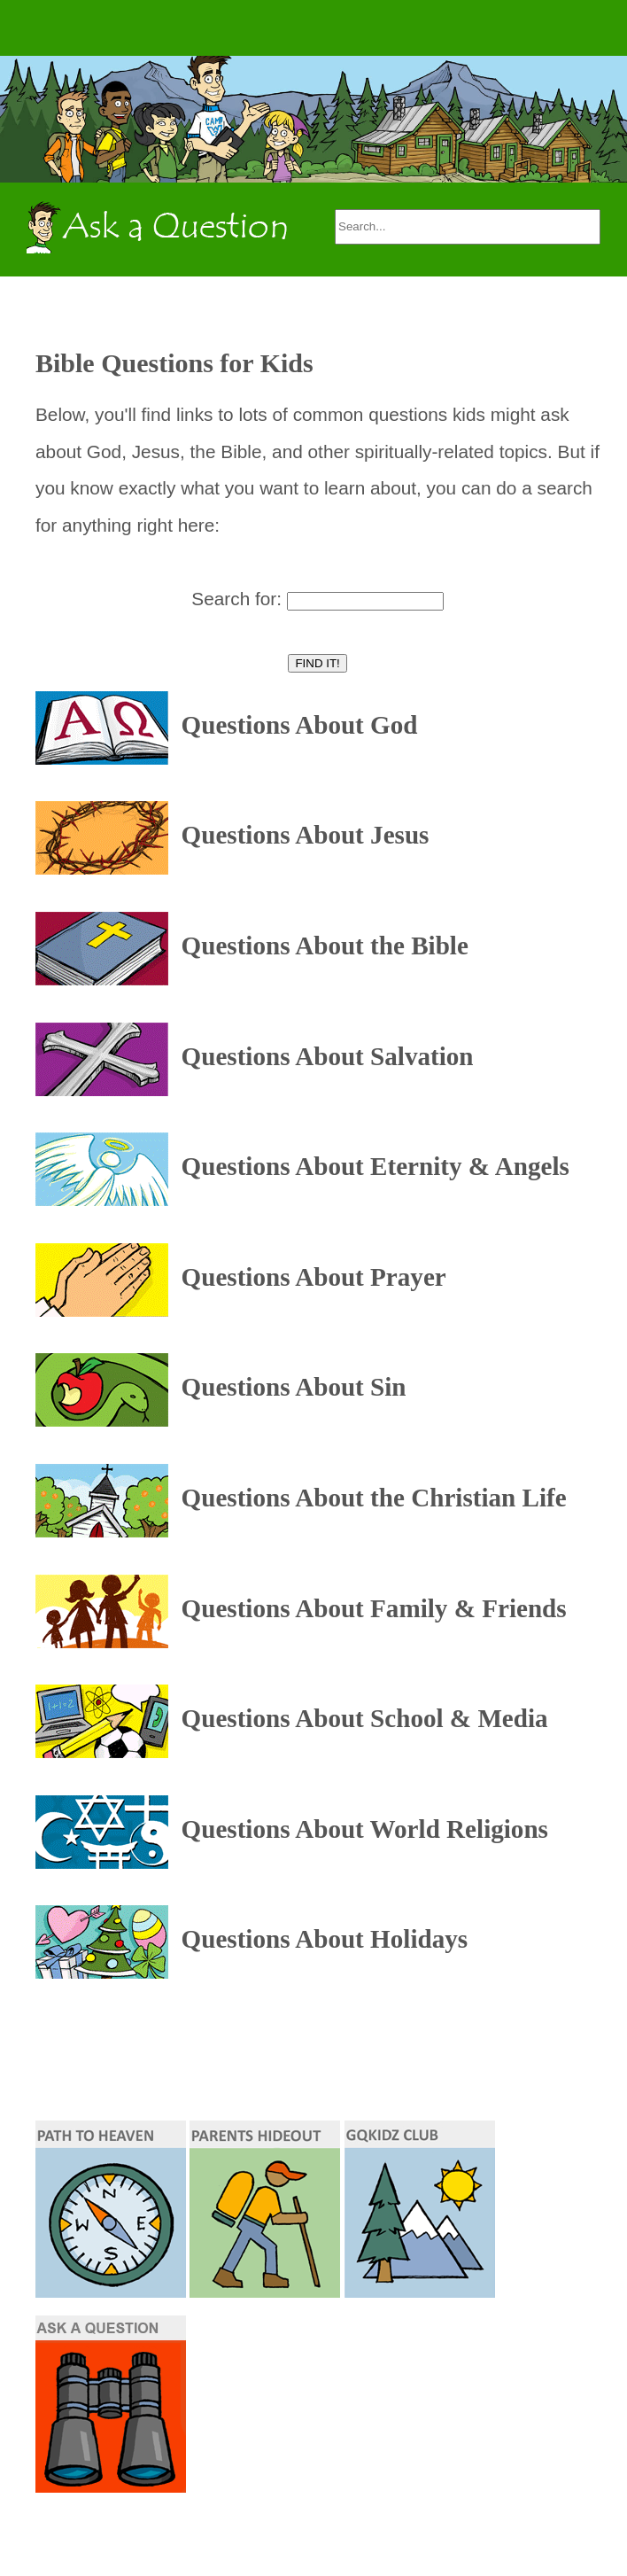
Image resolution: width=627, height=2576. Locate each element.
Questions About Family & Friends (374, 1608)
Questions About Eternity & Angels (375, 1166)
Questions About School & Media (365, 1718)
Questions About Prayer (314, 1277)
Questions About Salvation (328, 1056)
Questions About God (300, 725)
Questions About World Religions (365, 1829)
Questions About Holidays (325, 1940)
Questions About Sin (294, 1388)
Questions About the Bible (325, 945)
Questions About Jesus (306, 835)
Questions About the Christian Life (374, 1497)
